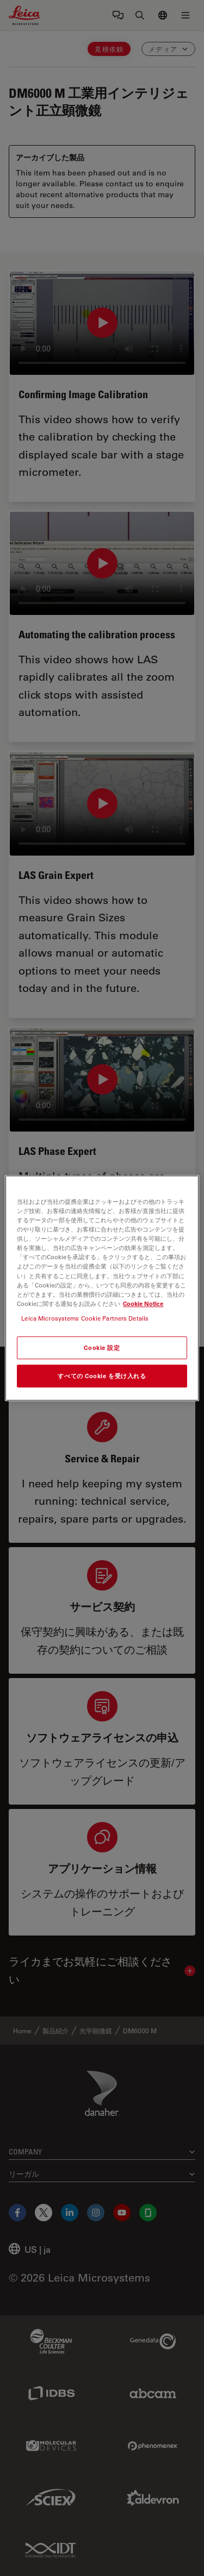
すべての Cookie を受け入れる (102, 1376)
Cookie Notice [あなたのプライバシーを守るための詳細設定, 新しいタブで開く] (143, 1303)
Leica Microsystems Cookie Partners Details (85, 1318)
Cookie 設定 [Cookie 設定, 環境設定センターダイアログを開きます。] (102, 1347)
